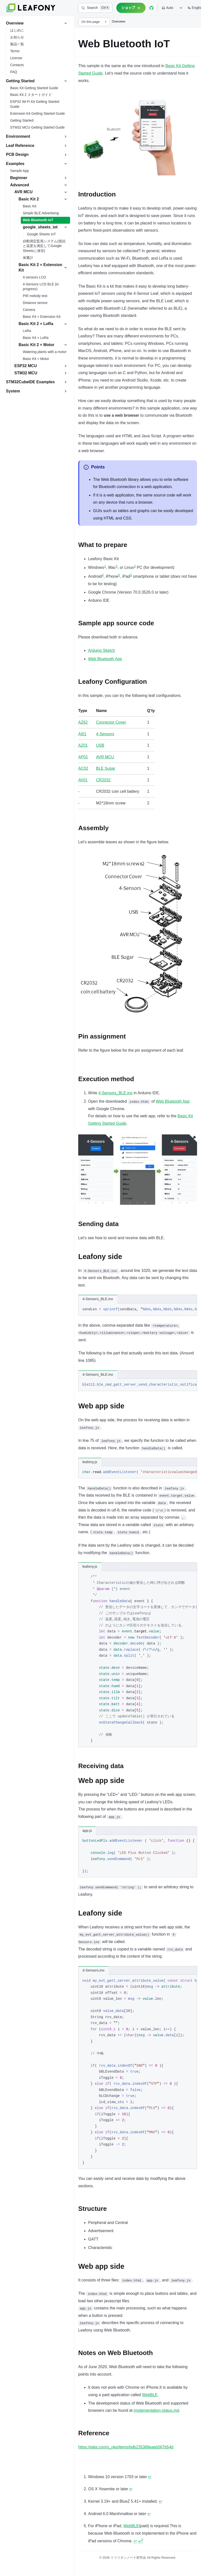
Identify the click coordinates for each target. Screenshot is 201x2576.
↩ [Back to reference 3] (160, 2501)
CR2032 (103, 780)
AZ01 (83, 745)
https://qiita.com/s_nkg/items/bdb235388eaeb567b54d (125, 2447)
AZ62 (83, 722)
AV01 (83, 780)
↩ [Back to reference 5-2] (140, 2541)
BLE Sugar (105, 768)
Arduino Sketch (101, 650)
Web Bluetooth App (105, 659)
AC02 (83, 768)
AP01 (83, 757)
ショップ (131, 8)
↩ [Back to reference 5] (135, 2541)
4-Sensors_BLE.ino (115, 1093)
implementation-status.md (156, 2410)
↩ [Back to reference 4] (149, 2514)
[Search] (95, 8)
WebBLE (150, 2395)
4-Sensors (105, 734)
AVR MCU (105, 757)
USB (100, 745)
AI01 (82, 734)
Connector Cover (111, 722)
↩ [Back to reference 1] (149, 2477)
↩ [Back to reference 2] (130, 2489)
